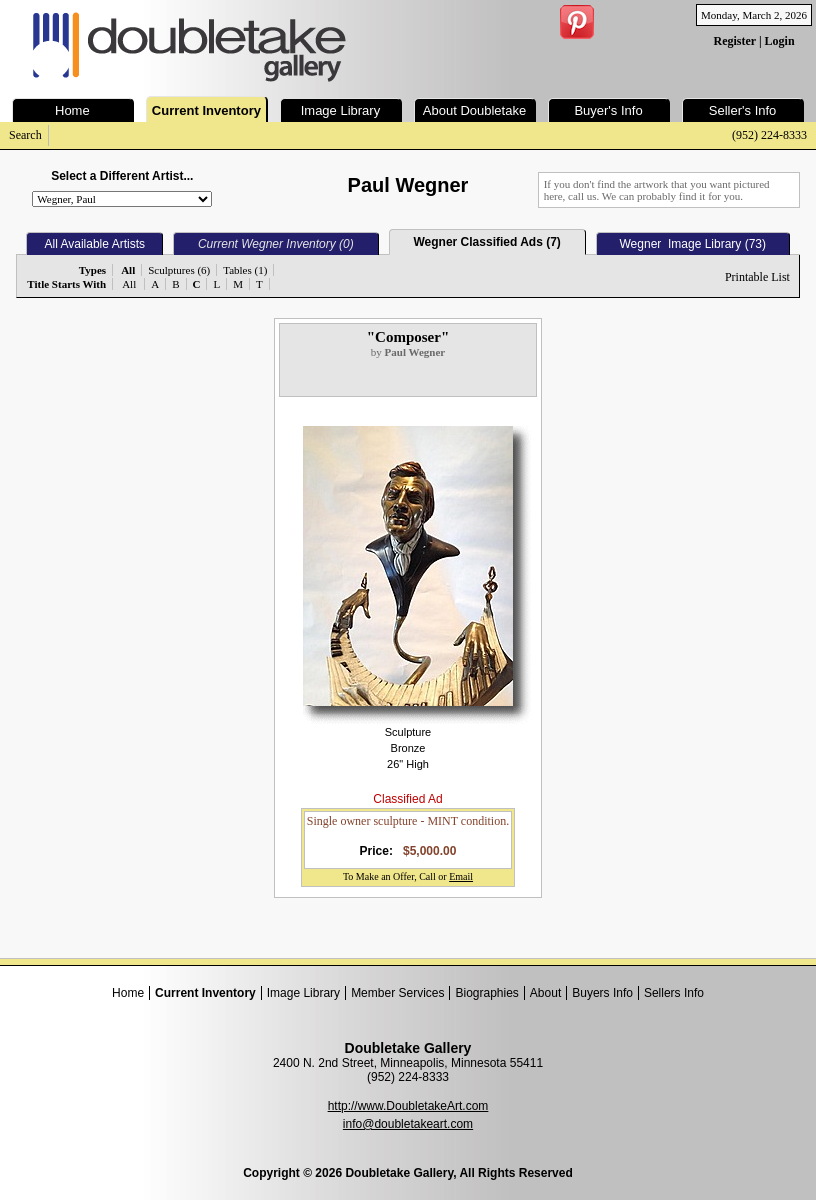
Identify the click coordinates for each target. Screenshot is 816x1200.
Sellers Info (674, 993)
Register (734, 41)
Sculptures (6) (179, 270)
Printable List (757, 277)
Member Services (397, 993)
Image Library (303, 993)
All (129, 284)
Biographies (486, 993)
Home (128, 993)
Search (25, 135)
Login (780, 41)
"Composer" (408, 337)
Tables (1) (245, 270)
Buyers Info (602, 993)
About (545, 993)
